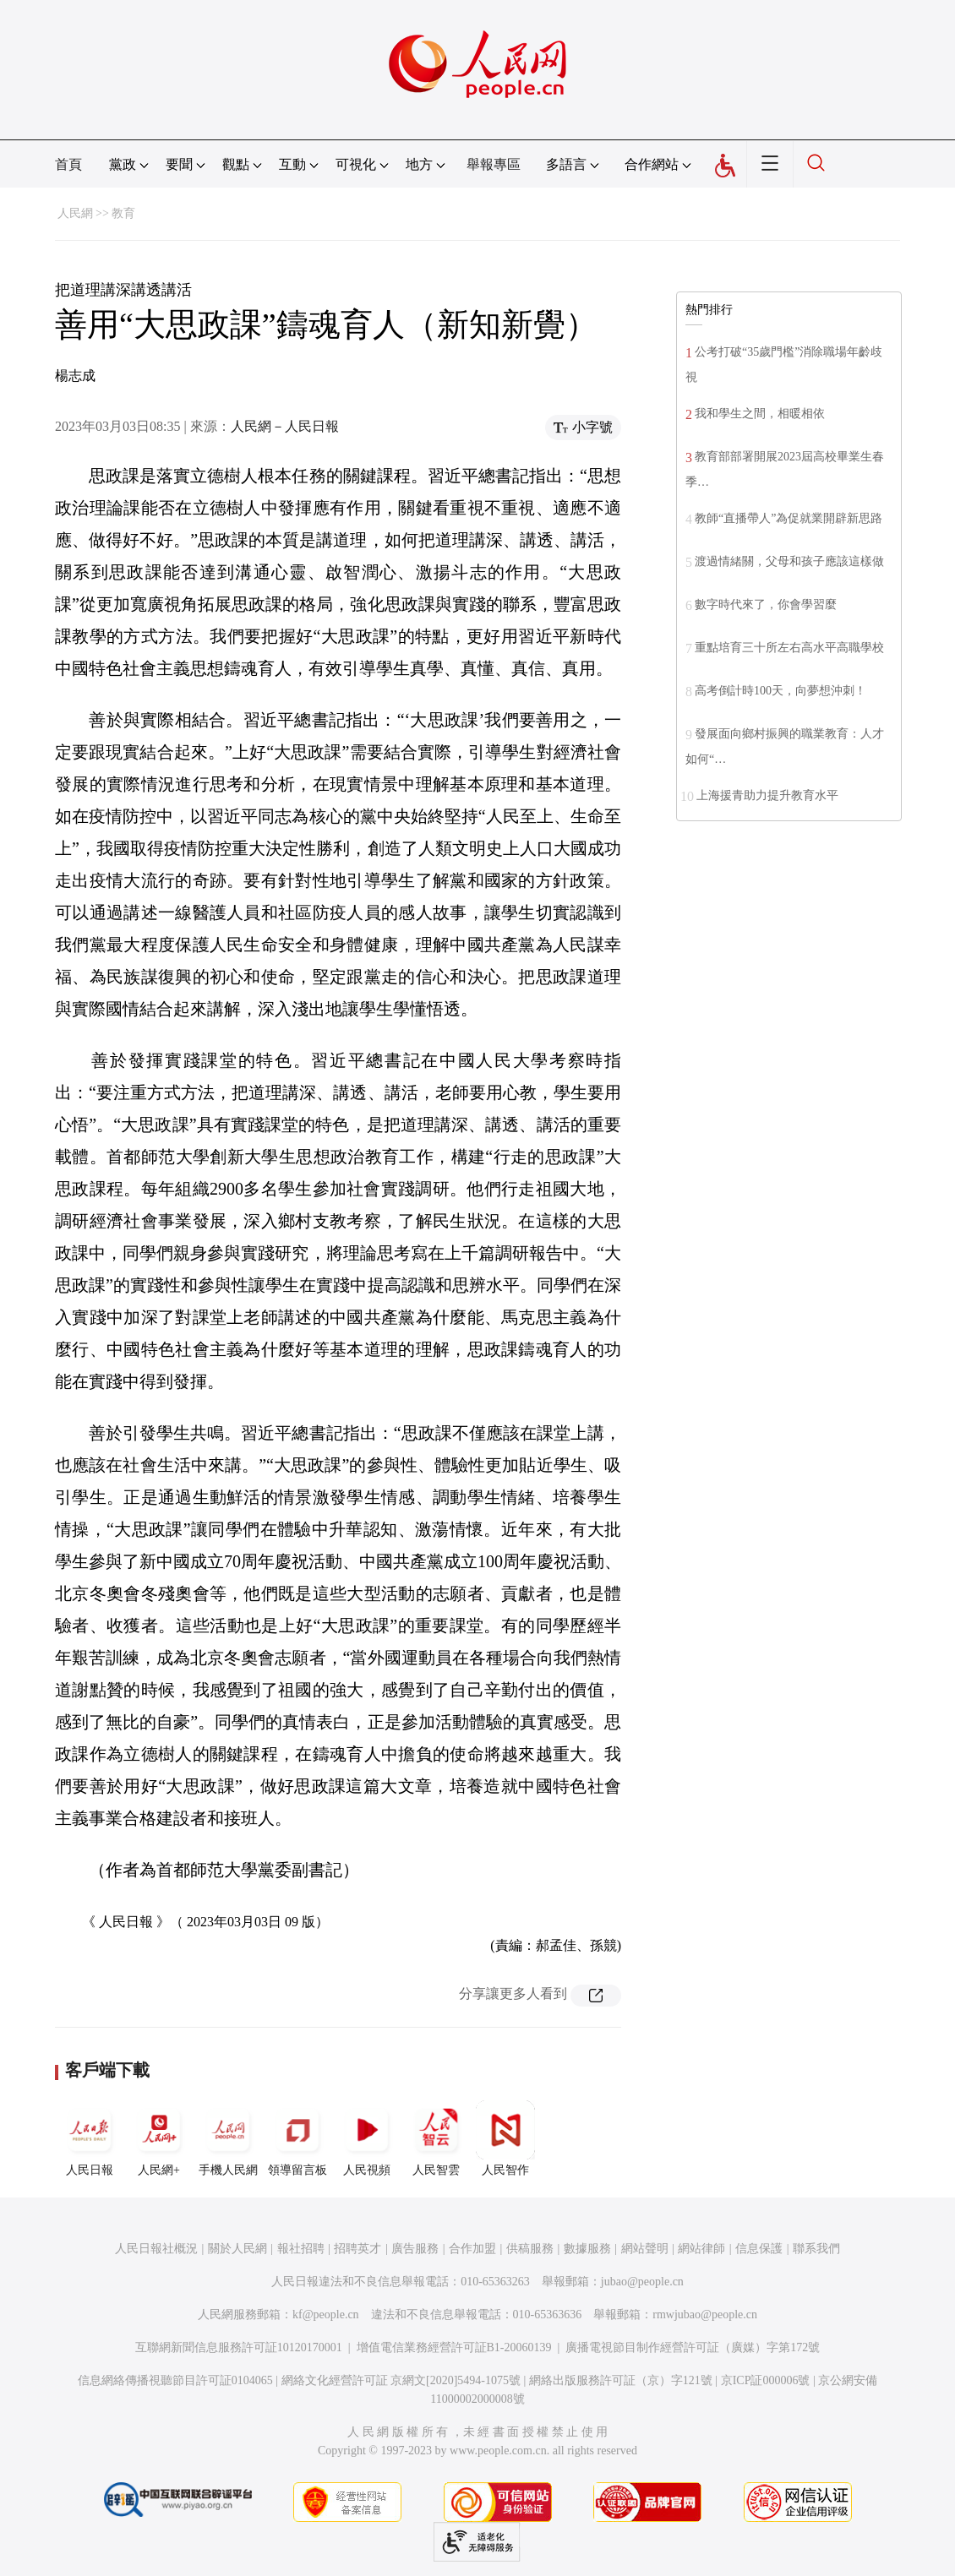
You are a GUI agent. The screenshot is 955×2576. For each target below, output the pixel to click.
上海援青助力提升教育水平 (767, 795)
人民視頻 (366, 2138)
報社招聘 (301, 2248)
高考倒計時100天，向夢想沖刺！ (780, 690)
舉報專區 (494, 164)
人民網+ (158, 2138)
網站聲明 (644, 2248)
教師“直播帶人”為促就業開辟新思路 (788, 518)
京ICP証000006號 (765, 2380)
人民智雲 (436, 2138)
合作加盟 (472, 2248)
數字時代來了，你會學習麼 (766, 604)
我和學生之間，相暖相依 (760, 413)
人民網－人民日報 (285, 426)
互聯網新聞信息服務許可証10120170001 (238, 2347)
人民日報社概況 (156, 2248)
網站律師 (701, 2248)
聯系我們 (816, 2248)
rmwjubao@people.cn (704, 2314)
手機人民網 (228, 2138)
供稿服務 (530, 2248)
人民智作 (505, 2138)
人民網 (75, 213)
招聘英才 (357, 2248)
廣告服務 (415, 2248)
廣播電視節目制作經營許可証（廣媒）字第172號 (692, 2347)
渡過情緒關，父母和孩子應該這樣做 (789, 561)
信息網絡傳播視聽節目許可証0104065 (175, 2380)
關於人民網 (237, 2248)
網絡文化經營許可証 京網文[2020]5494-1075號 (401, 2380)
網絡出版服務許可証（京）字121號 (620, 2380)
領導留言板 (297, 2138)
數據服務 (587, 2248)
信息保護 (759, 2248)
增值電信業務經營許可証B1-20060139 (454, 2347)
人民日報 (89, 2138)
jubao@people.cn (642, 2281)
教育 (123, 213)
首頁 (68, 164)
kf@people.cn (325, 2314)
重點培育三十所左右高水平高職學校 (789, 647)
